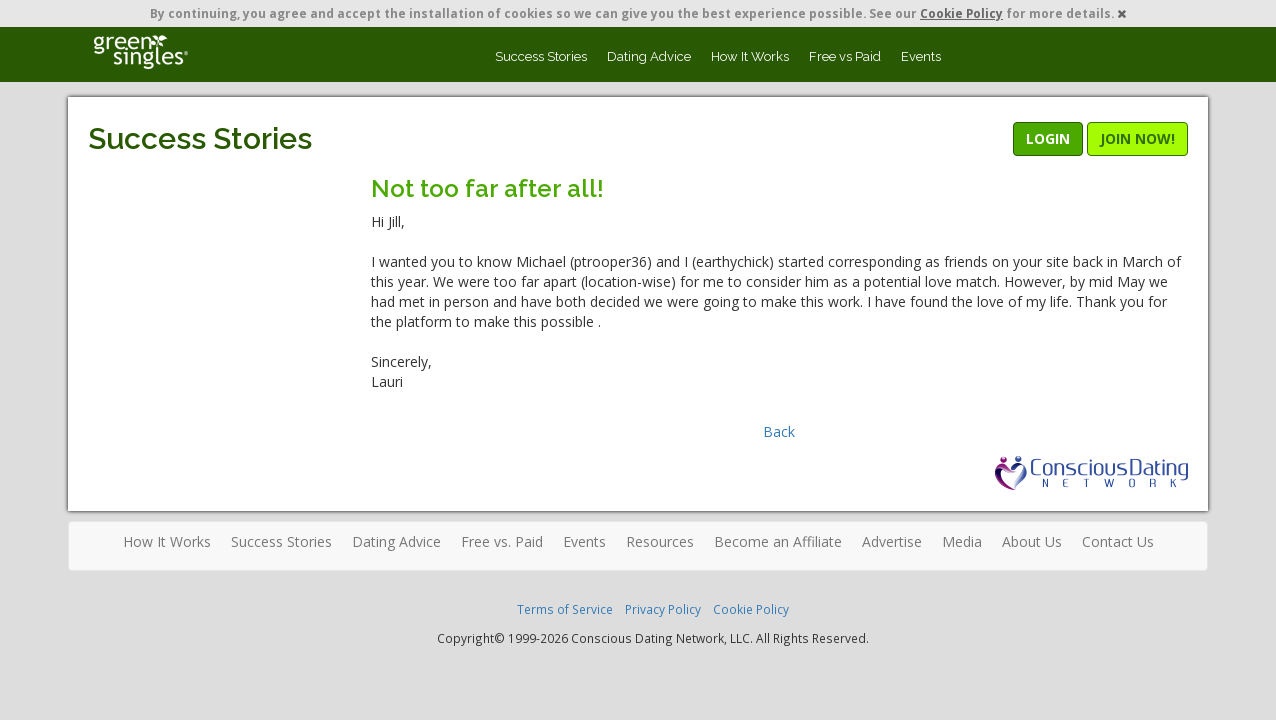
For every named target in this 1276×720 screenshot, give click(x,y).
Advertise (892, 541)
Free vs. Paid (502, 541)
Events (921, 56)
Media (962, 541)
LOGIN (1048, 138)
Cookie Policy (961, 13)
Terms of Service (565, 609)
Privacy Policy (663, 609)
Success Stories (541, 56)
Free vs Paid (845, 56)
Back (779, 431)
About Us (1032, 541)
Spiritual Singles (140, 52)
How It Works (750, 56)
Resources (660, 541)
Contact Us (1118, 541)
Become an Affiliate (778, 541)
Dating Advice (649, 56)
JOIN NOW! (1137, 138)
